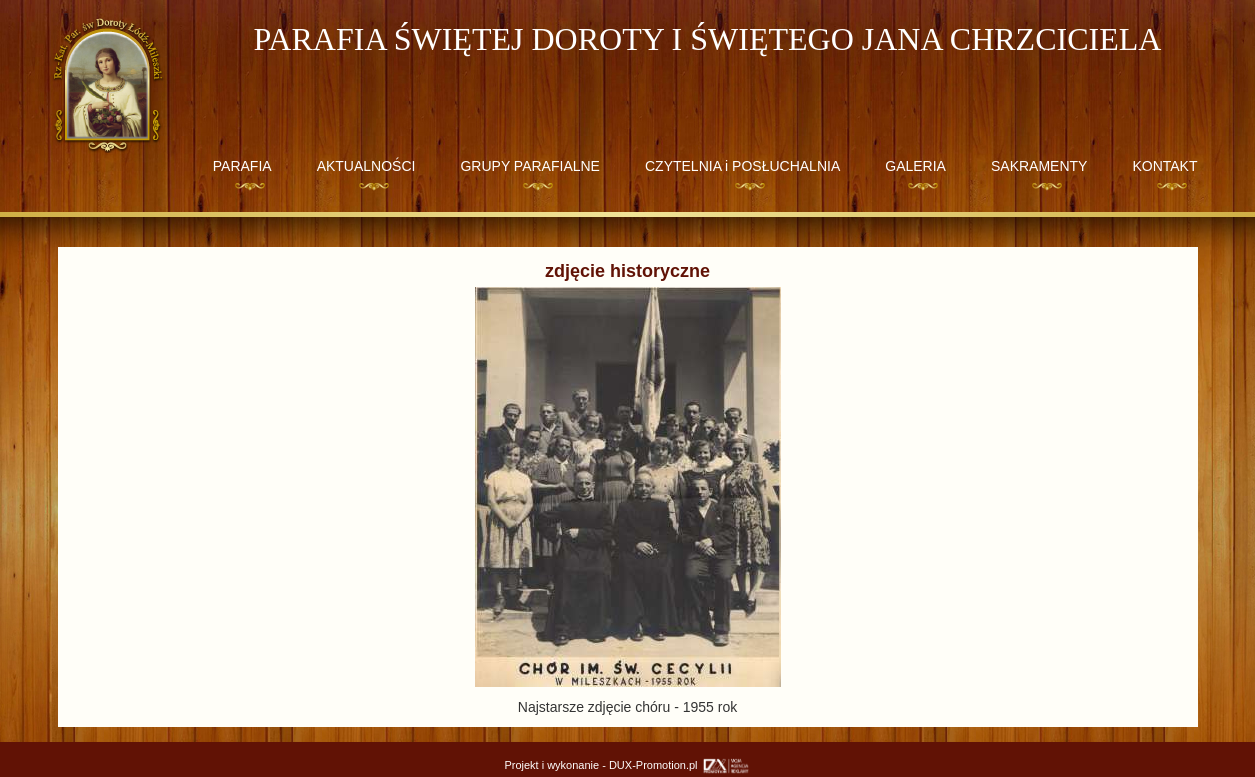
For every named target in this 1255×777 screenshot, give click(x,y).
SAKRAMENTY (1039, 166)
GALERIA (915, 166)
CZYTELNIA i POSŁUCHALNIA (742, 166)
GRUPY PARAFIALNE (530, 166)
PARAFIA (242, 166)
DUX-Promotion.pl (680, 765)
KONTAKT (1164, 166)
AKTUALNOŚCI (366, 166)
